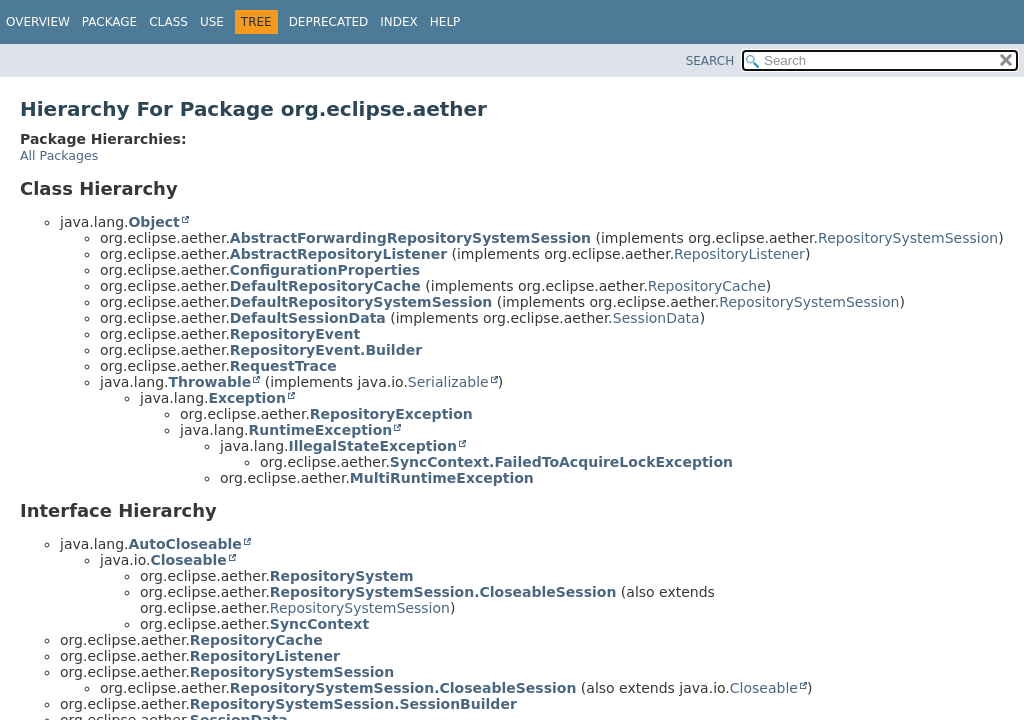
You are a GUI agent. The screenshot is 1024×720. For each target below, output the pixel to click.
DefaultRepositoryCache (325, 286)
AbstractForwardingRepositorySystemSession (410, 238)
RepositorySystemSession (908, 238)
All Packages (59, 155)
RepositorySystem (342, 576)
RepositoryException (391, 414)
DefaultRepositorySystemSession (361, 302)
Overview (38, 22)
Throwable (209, 382)
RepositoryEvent (295, 334)
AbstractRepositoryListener (338, 254)
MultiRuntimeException (442, 478)
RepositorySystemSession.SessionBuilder (353, 704)
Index (399, 22)
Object (153, 222)
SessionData (656, 318)
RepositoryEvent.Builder (326, 350)
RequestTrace (283, 366)
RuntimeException (320, 430)
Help (445, 22)
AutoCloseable (184, 544)
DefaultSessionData (308, 318)
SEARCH (710, 61)
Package (109, 22)
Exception (247, 398)
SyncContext (319, 624)
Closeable (188, 560)
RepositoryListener (739, 254)
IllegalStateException (372, 446)
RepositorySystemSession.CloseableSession (443, 592)
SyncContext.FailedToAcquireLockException (561, 462)
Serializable (448, 382)
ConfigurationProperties (325, 270)
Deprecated (329, 22)
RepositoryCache (707, 286)
